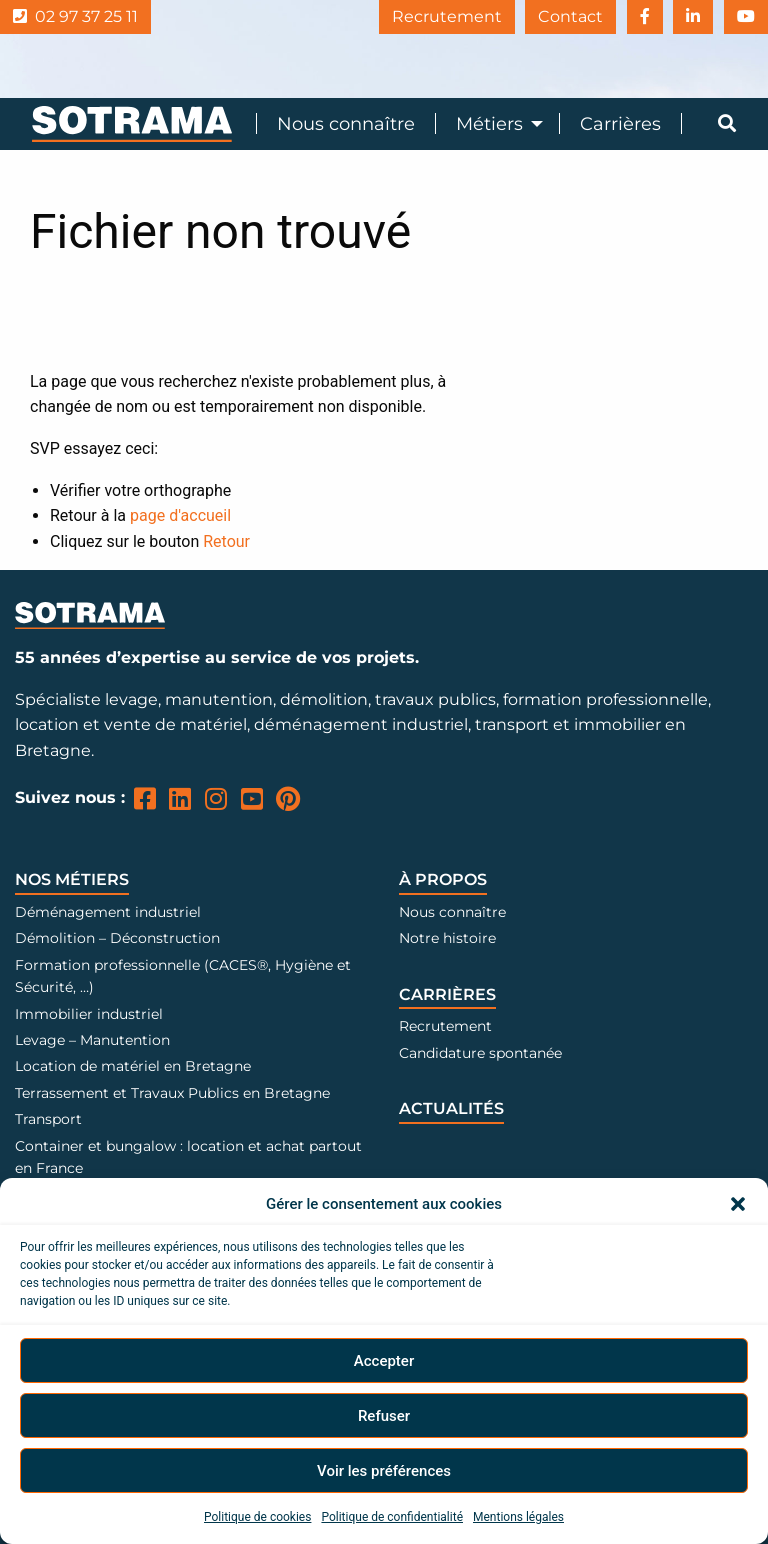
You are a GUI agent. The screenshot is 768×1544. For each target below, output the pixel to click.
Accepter (384, 1361)
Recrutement (425, 16)
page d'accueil (180, 515)
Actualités (451, 1108)
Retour (226, 541)
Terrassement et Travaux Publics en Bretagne (172, 1093)
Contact (554, 16)
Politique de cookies (257, 1517)
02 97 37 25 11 (75, 16)
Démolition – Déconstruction (117, 938)
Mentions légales (518, 1517)
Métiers (489, 124)
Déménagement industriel (108, 912)
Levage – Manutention (92, 1040)
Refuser (384, 1416)
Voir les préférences (384, 1471)
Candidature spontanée (480, 1053)
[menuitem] (335, 123)
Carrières (620, 124)
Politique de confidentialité (392, 1517)
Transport (48, 1119)
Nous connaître (346, 124)
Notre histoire (447, 938)
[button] (738, 1204)
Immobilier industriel (89, 1014)
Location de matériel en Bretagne (133, 1066)
